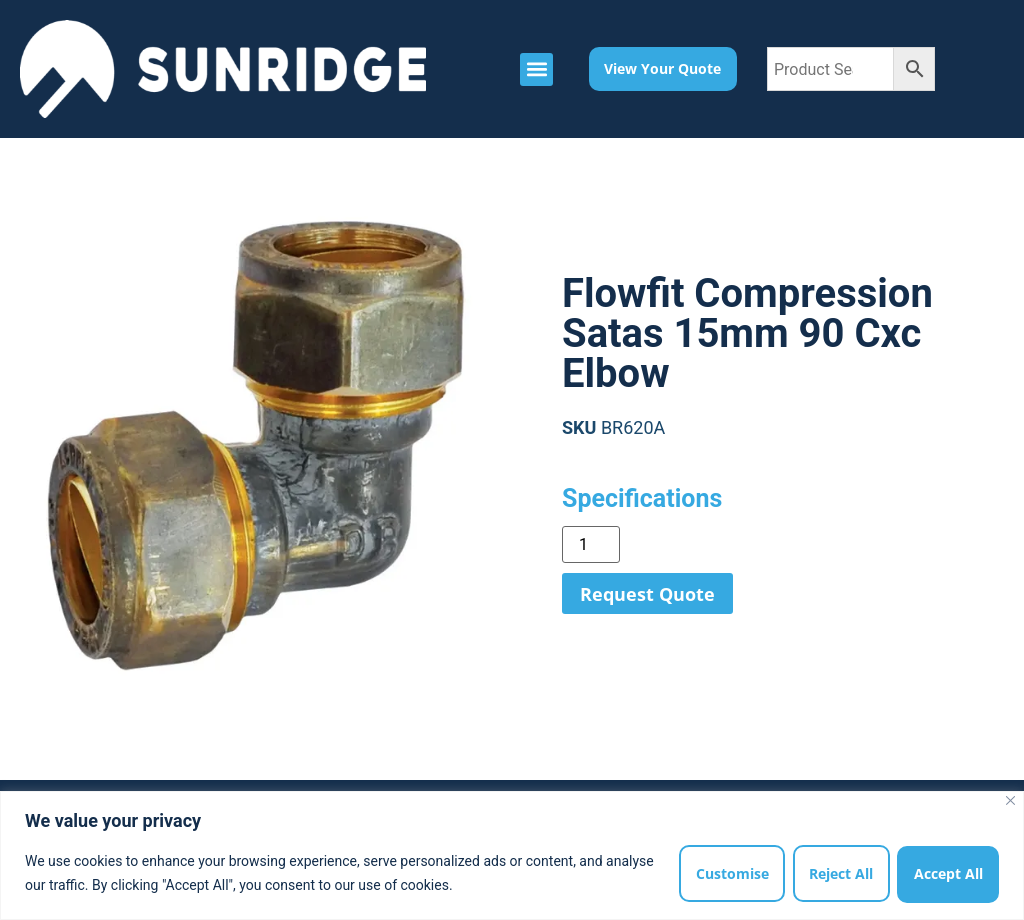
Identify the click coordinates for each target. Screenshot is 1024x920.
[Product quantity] (591, 544)
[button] (536, 69)
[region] (512, 855)
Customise (728, 873)
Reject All (839, 873)
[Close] (1010, 800)
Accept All (947, 873)
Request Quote (647, 594)
